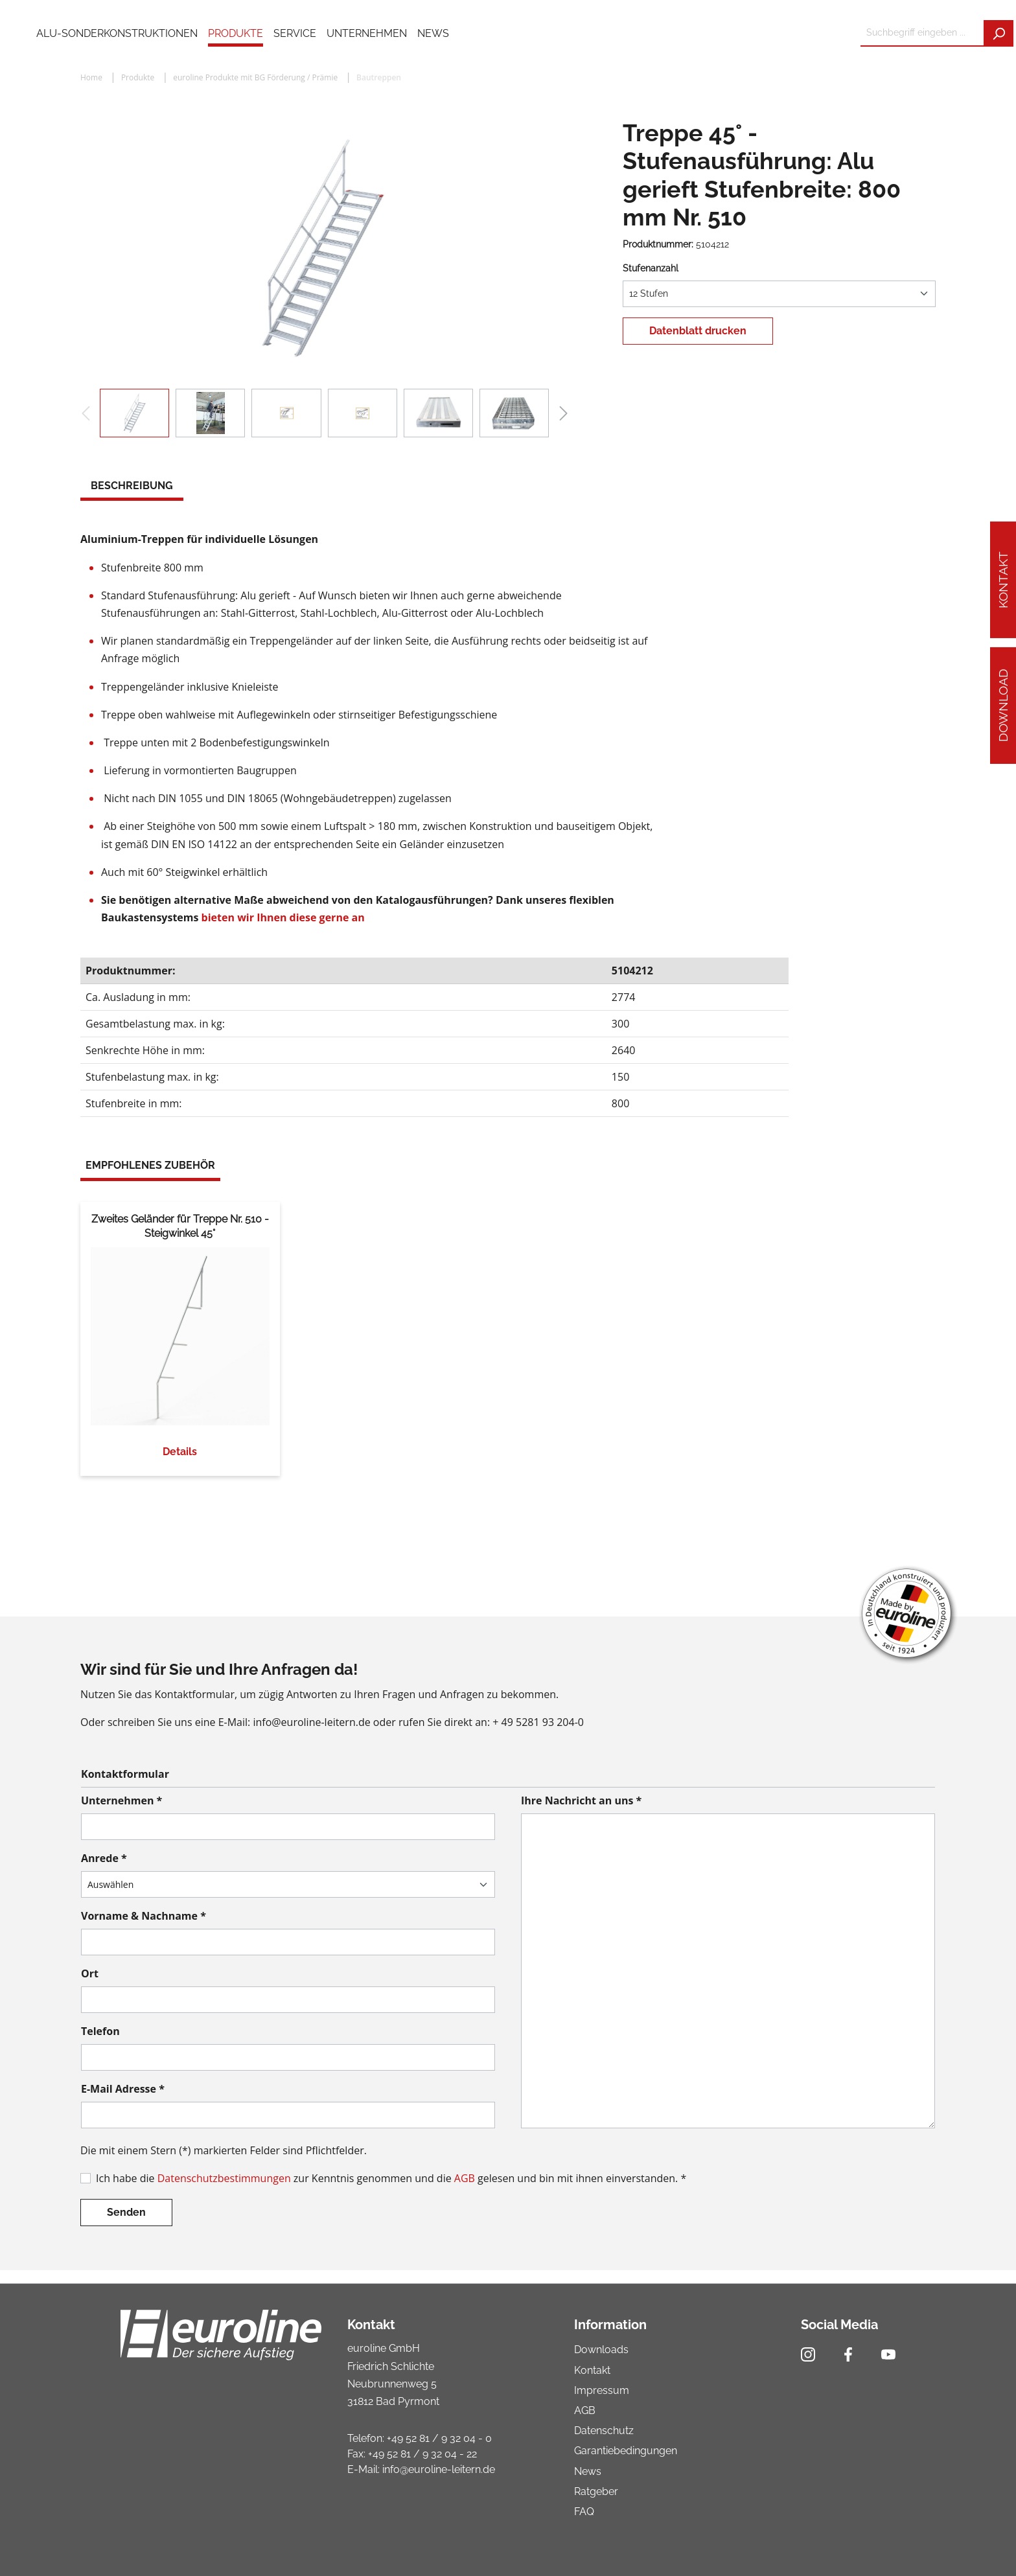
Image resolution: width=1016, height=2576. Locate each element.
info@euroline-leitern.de (438, 2469)
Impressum (601, 2390)
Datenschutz (604, 2430)
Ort (89, 1973)
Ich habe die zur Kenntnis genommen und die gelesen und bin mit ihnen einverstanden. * (391, 2178)
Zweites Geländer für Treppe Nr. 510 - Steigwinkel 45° (180, 1226)
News (587, 2471)
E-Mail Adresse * (123, 2089)
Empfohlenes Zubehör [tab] (150, 1165)
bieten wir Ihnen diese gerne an (283, 917)
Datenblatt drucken (697, 331)
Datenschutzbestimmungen (224, 2178)
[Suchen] (998, 33)
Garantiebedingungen (625, 2450)
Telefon (100, 2031)
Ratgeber (596, 2491)
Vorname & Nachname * (143, 1916)
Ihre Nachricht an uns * (581, 1800)
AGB (464, 2178)
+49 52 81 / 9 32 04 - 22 (422, 2454)
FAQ (584, 2511)
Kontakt (1003, 579)
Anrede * (104, 1858)
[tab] (131, 487)
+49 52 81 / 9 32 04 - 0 (439, 2438)
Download (1003, 705)
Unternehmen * (121, 1800)
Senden (126, 2212)
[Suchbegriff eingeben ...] (922, 33)
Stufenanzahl (650, 268)
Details (180, 1451)
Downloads (601, 2349)
